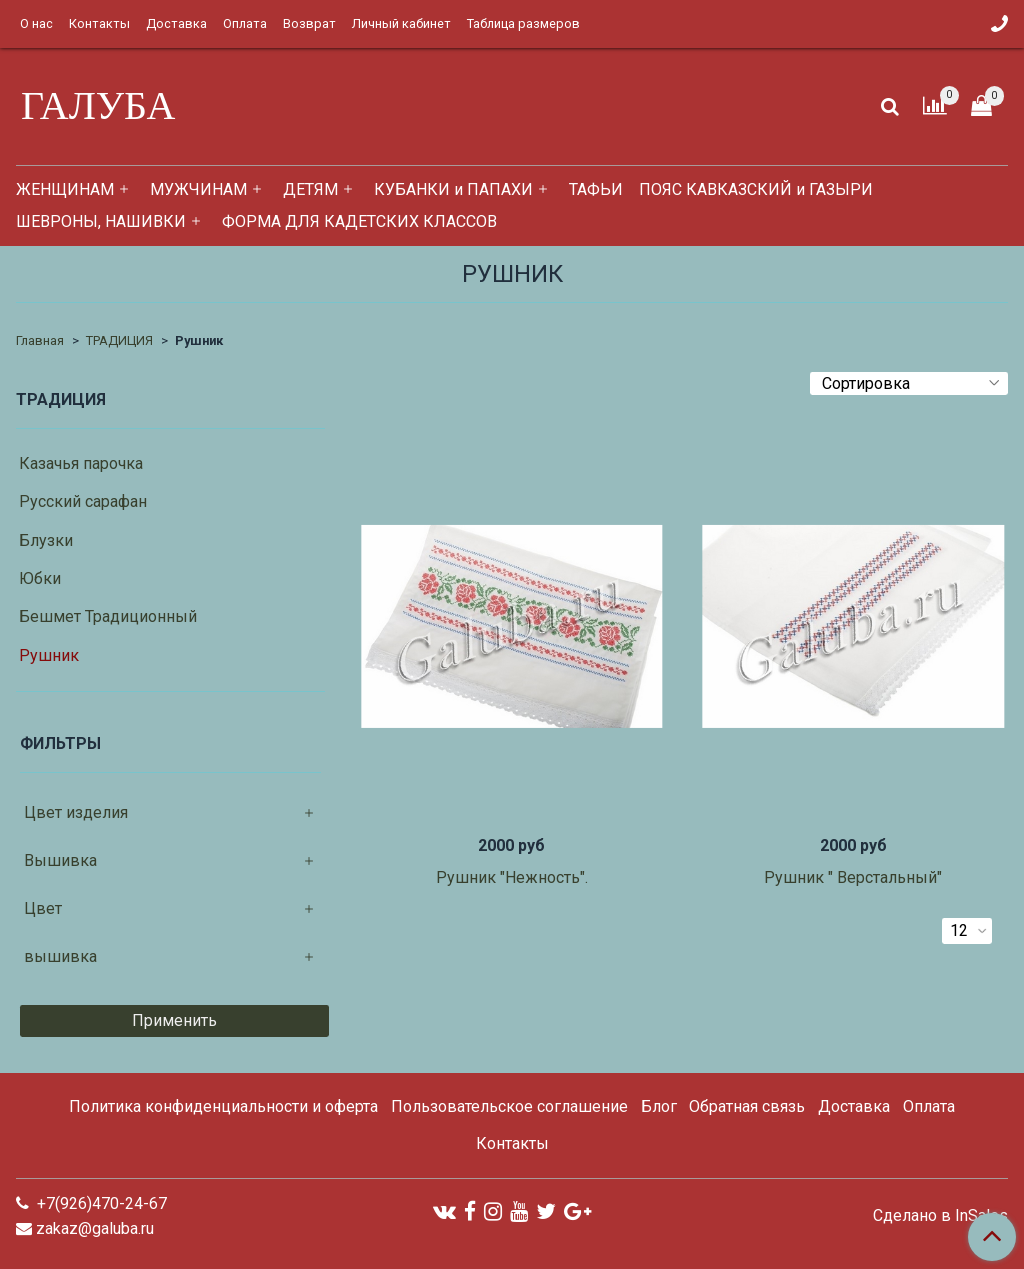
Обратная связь (747, 1106)
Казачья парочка (81, 463)
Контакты (99, 23)
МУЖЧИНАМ (198, 189)
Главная (40, 340)
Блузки (46, 540)
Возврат (309, 23)
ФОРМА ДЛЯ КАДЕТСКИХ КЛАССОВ (359, 221)
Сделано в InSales (940, 1216)
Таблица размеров (523, 23)
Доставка (176, 23)
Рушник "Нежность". (512, 877)
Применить (174, 1020)
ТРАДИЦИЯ (119, 340)
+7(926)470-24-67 (100, 1203)
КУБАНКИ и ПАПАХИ (453, 189)
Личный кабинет (401, 23)
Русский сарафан (83, 501)
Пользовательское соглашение (509, 1106)
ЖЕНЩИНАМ (65, 189)
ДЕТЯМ (310, 189)
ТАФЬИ (596, 189)
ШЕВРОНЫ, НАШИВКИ (101, 221)
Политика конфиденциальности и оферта (223, 1106)
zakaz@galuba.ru (95, 1228)
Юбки (40, 578)
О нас (36, 23)
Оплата (245, 23)
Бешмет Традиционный (108, 616)
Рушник (49, 655)
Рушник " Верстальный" (853, 877)
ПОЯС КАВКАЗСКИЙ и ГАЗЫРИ (756, 189)
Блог (659, 1106)
